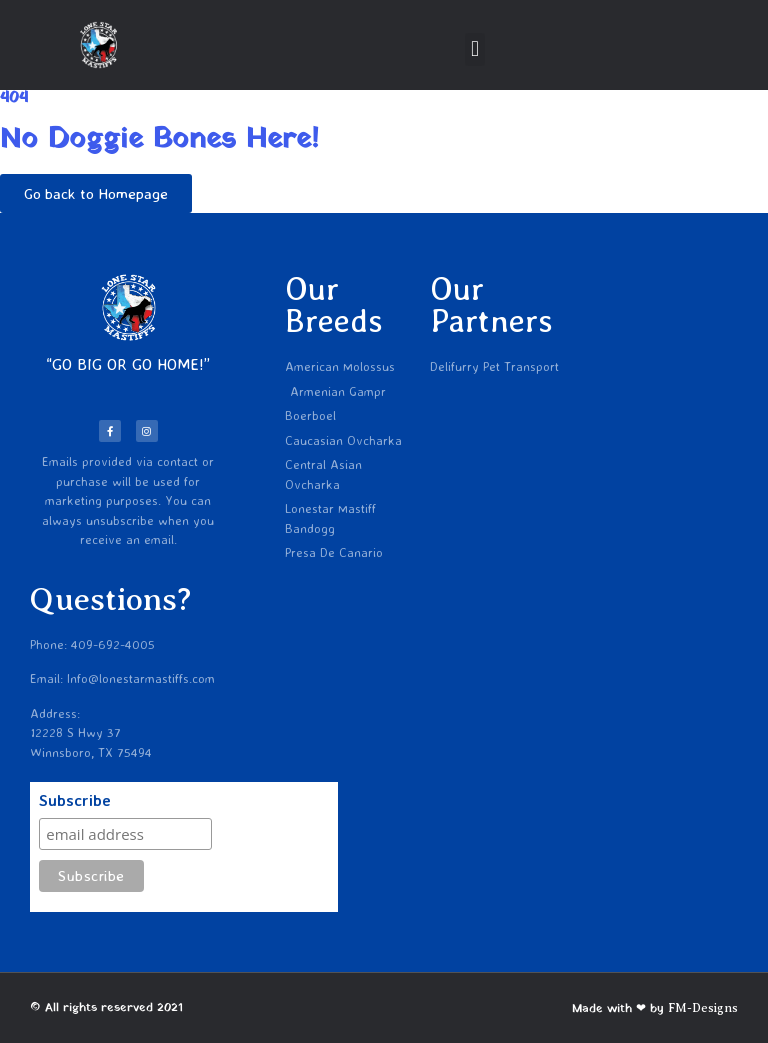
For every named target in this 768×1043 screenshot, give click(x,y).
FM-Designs (703, 1008)
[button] (474, 49)
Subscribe (75, 801)
